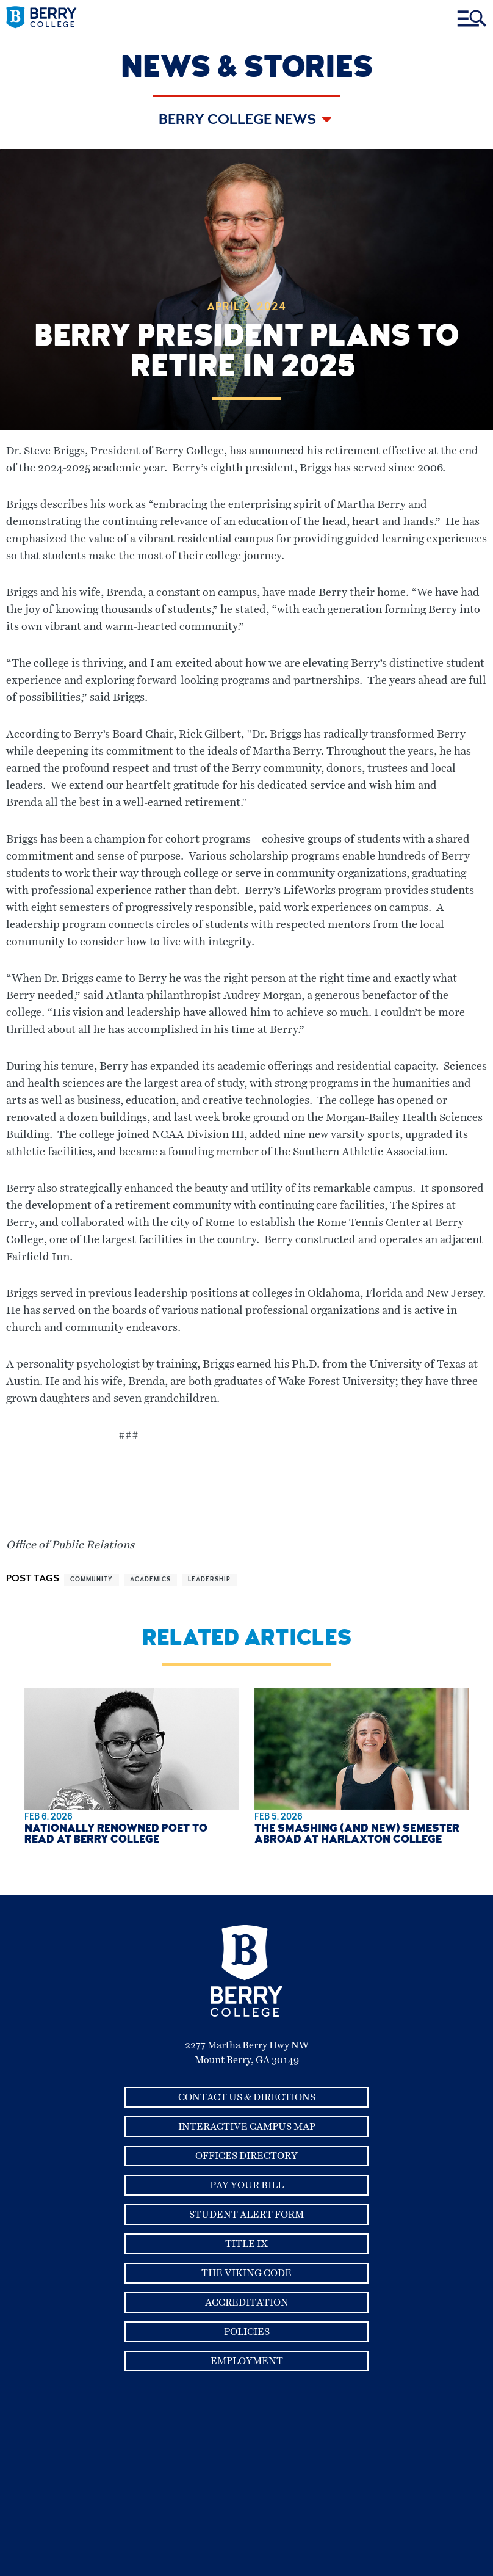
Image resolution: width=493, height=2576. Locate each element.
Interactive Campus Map (246, 2127)
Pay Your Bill (247, 2185)
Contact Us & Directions (246, 2097)
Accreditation (247, 2302)
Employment (247, 2361)
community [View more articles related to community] (91, 1580)
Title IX (246, 2244)
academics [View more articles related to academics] (150, 1580)
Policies (247, 2332)
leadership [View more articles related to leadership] (209, 1580)
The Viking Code (246, 2273)
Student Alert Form (246, 2214)
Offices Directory (246, 2156)
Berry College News (239, 121)
